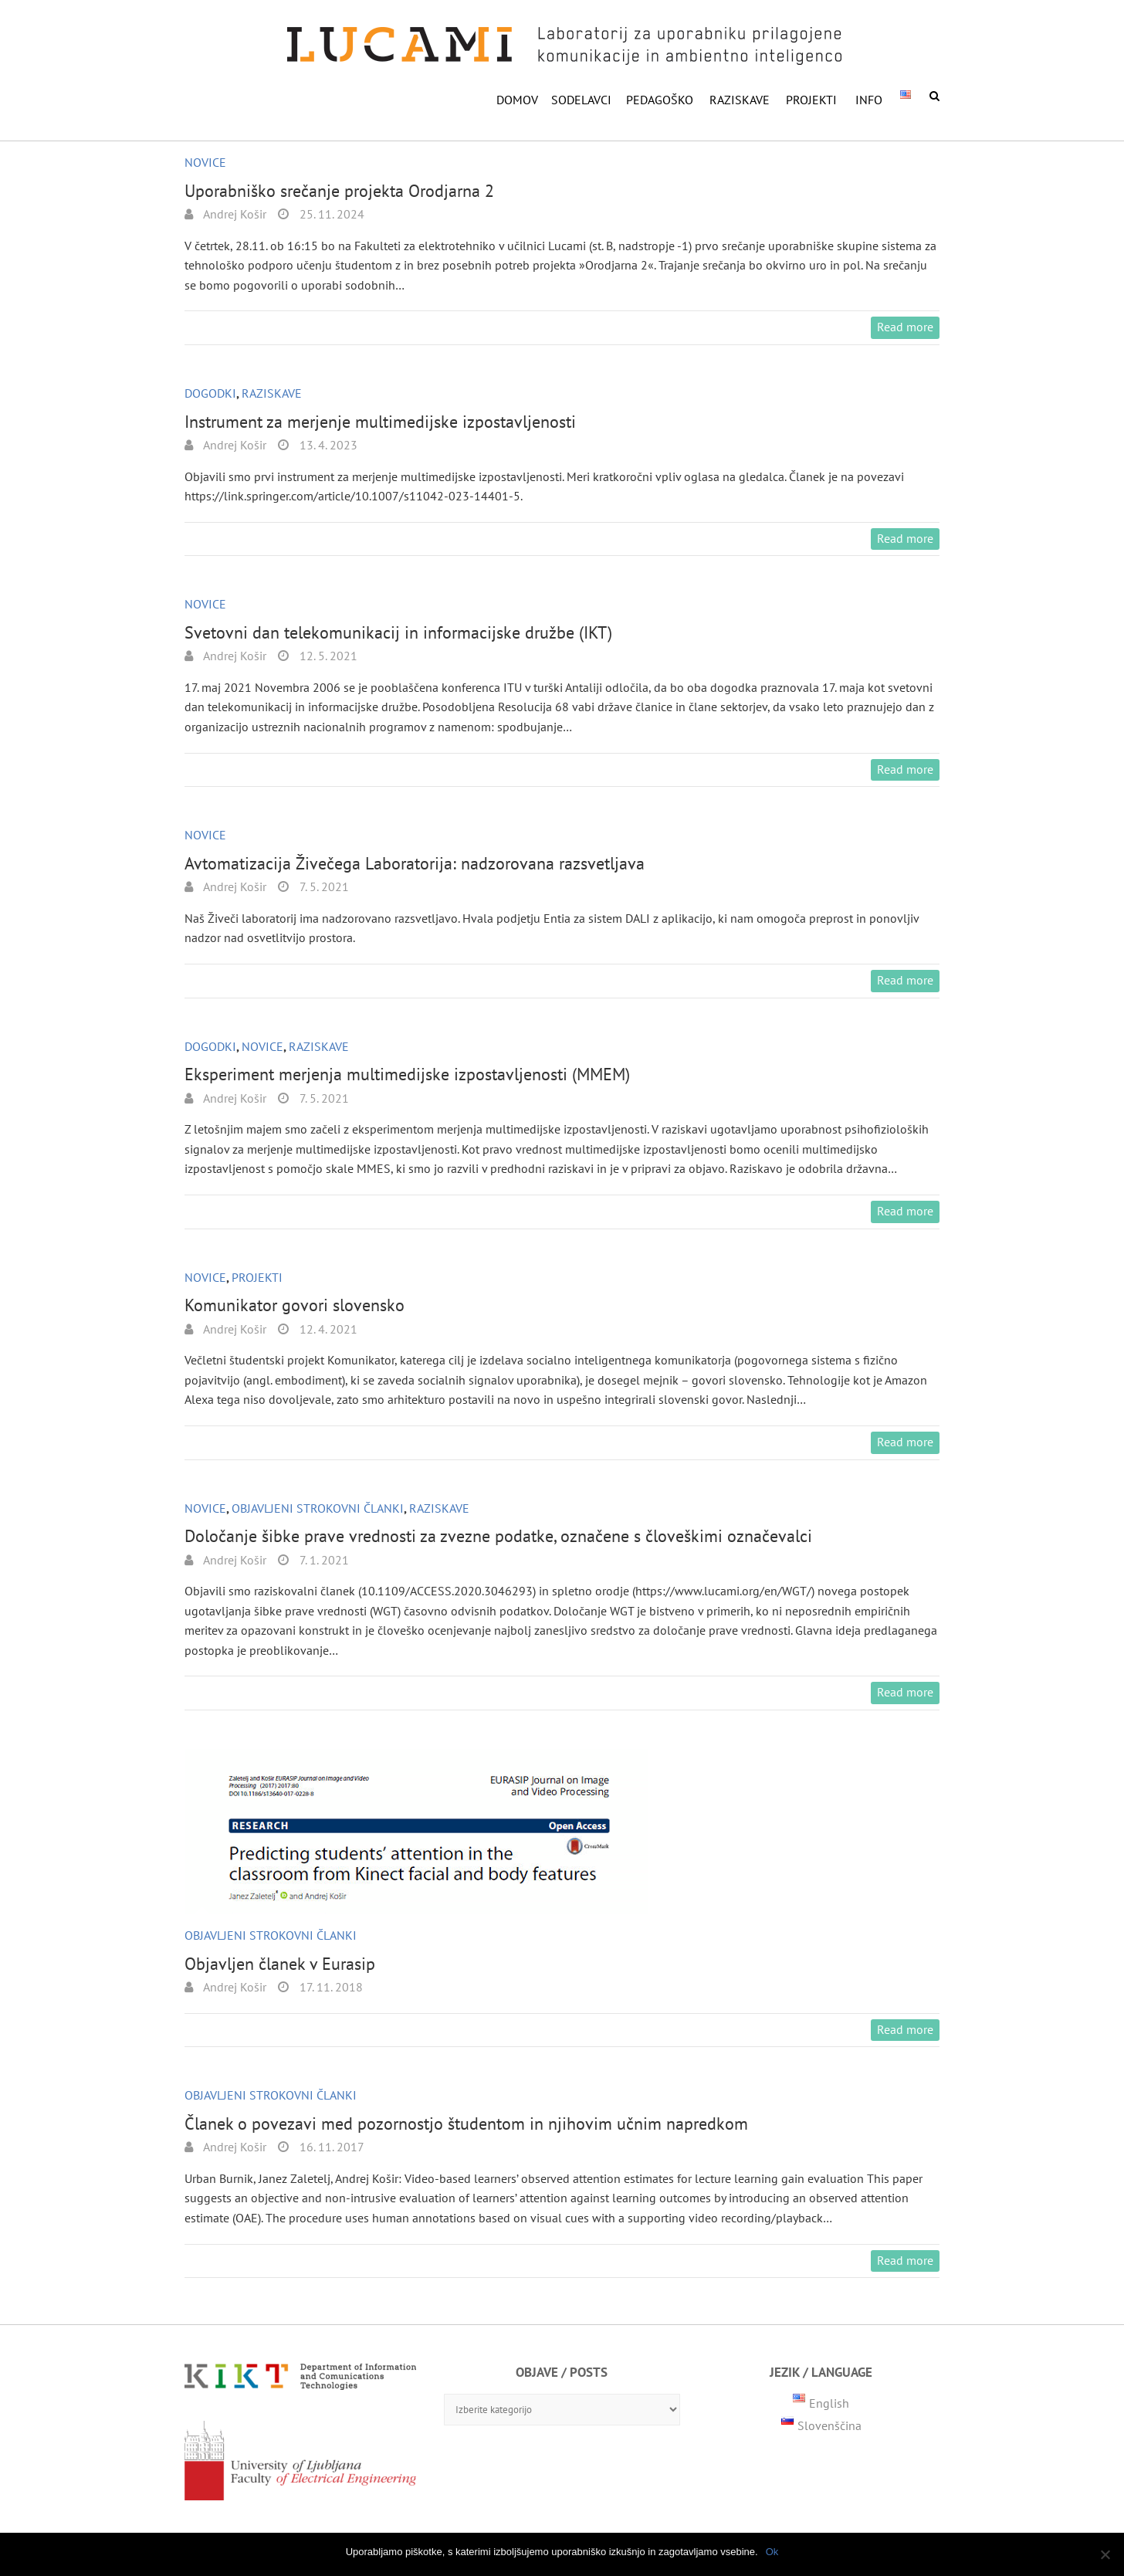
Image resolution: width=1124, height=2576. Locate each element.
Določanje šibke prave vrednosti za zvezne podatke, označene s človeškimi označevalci (498, 1536)
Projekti (811, 99)
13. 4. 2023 (326, 444)
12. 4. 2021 (326, 1329)
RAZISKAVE (739, 99)
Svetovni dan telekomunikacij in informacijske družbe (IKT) (398, 632)
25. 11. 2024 (330, 214)
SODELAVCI (581, 99)
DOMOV (517, 99)
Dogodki (210, 393)
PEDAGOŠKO (659, 99)
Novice (205, 162)
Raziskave (272, 393)
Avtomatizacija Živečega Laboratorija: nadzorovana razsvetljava (415, 863)
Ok (772, 2551)
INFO (868, 99)
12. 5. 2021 (326, 655)
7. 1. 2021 (322, 1560)
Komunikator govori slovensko (295, 1305)
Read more (905, 326)
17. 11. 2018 (329, 1987)
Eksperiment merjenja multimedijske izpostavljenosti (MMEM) (407, 1074)
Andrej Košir (233, 214)
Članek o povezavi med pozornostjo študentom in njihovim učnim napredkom (466, 2123)
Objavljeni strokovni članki (318, 1508)
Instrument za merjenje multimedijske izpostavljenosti (380, 421)
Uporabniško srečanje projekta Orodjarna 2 (339, 191)
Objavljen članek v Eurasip (280, 1963)
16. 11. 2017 (330, 2146)
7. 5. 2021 (322, 886)
